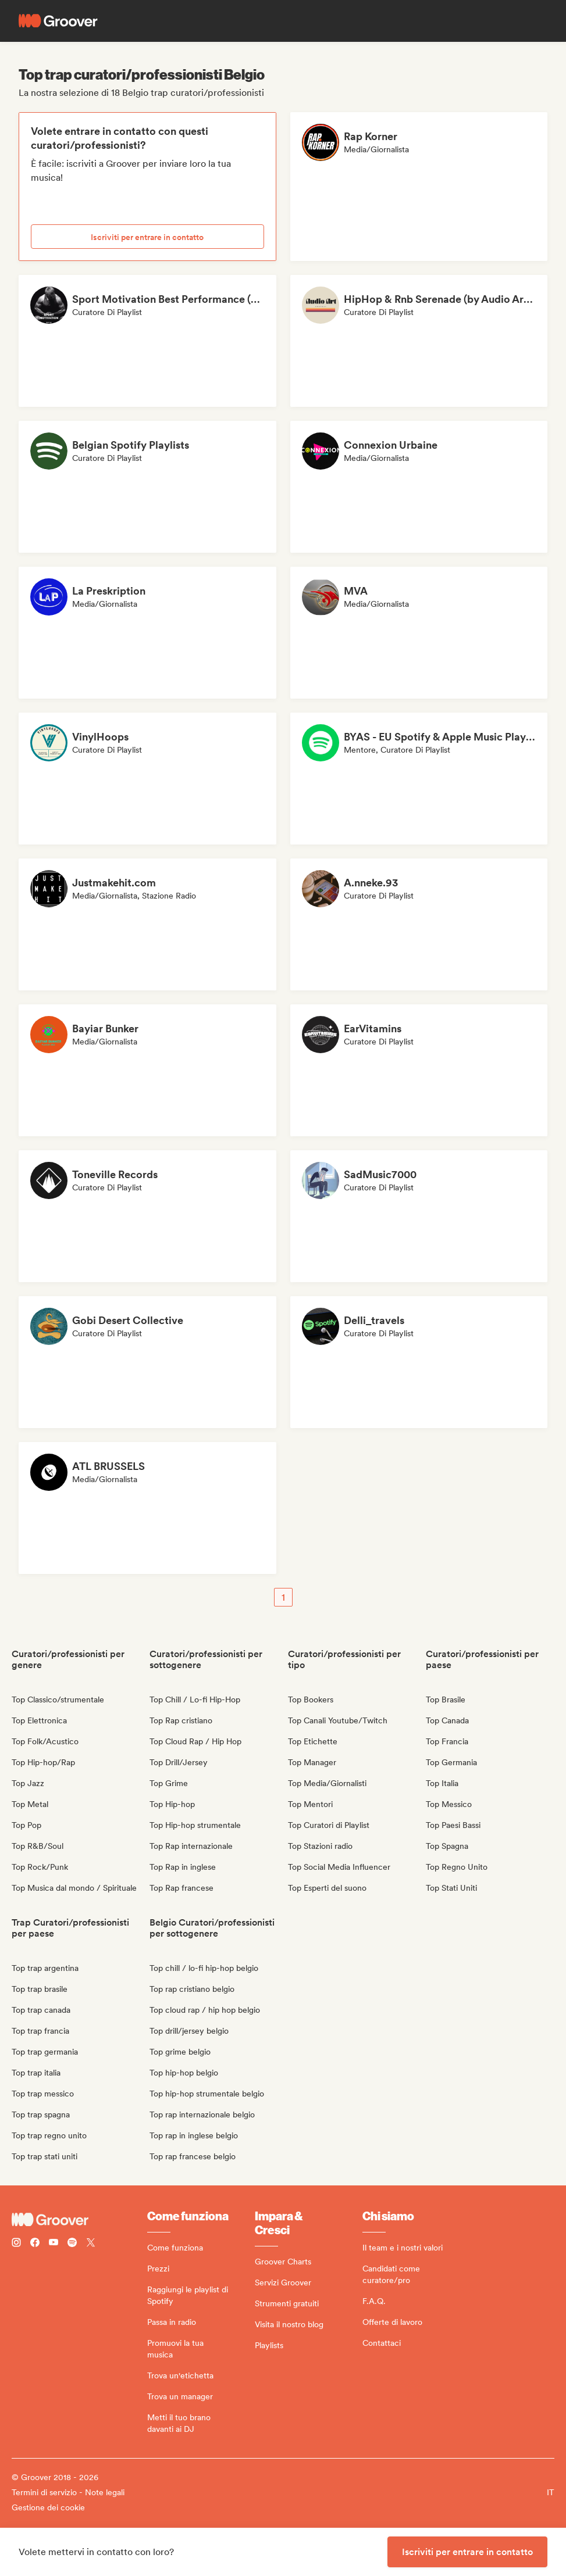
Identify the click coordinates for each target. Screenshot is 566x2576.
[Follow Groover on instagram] (16, 2244)
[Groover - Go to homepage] (79, 2220)
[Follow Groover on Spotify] (72, 2244)
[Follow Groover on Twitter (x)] (90, 2244)
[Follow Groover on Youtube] (53, 2244)
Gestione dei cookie (48, 2507)
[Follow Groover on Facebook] (35, 2244)
